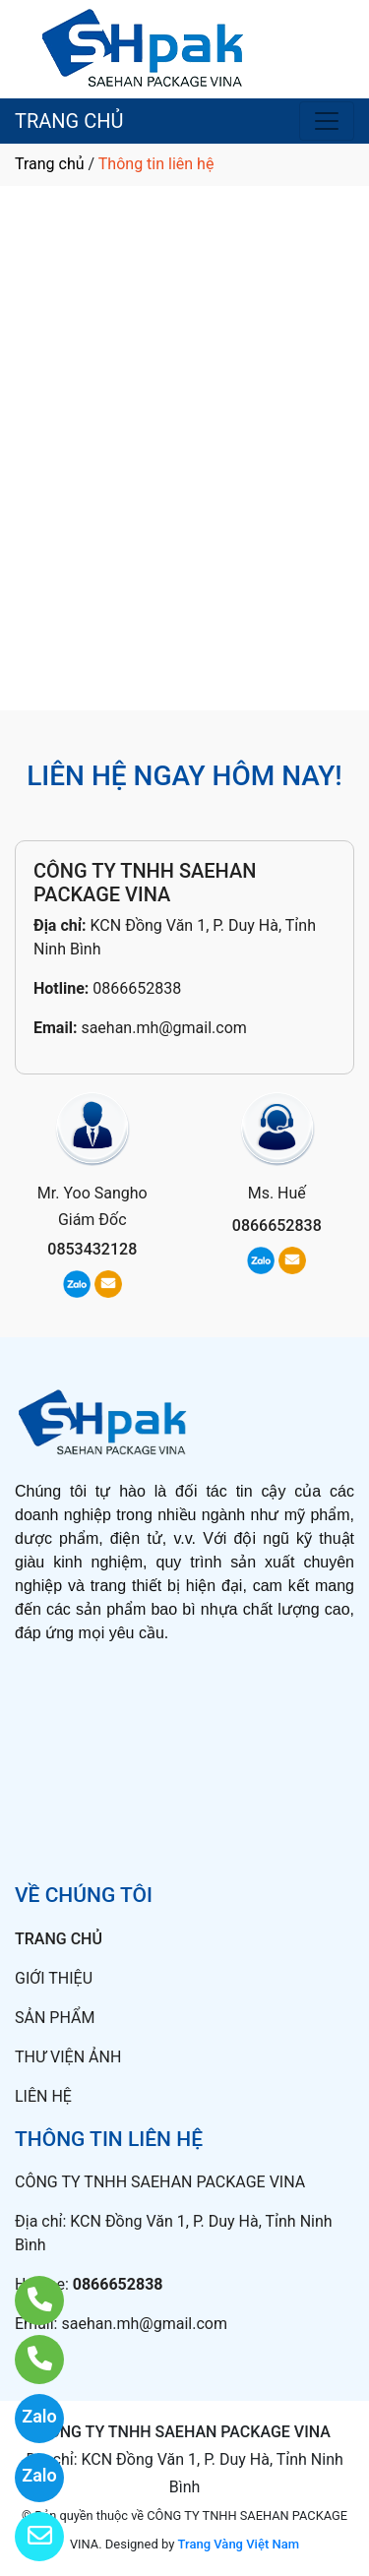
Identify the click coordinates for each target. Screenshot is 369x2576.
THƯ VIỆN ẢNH (68, 2057)
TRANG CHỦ (69, 121)
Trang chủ (50, 163)
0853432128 (92, 1249)
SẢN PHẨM (54, 2017)
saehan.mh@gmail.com (163, 1027)
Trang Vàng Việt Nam (238, 2544)
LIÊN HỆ (43, 2096)
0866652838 (136, 988)
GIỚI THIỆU (53, 1978)
